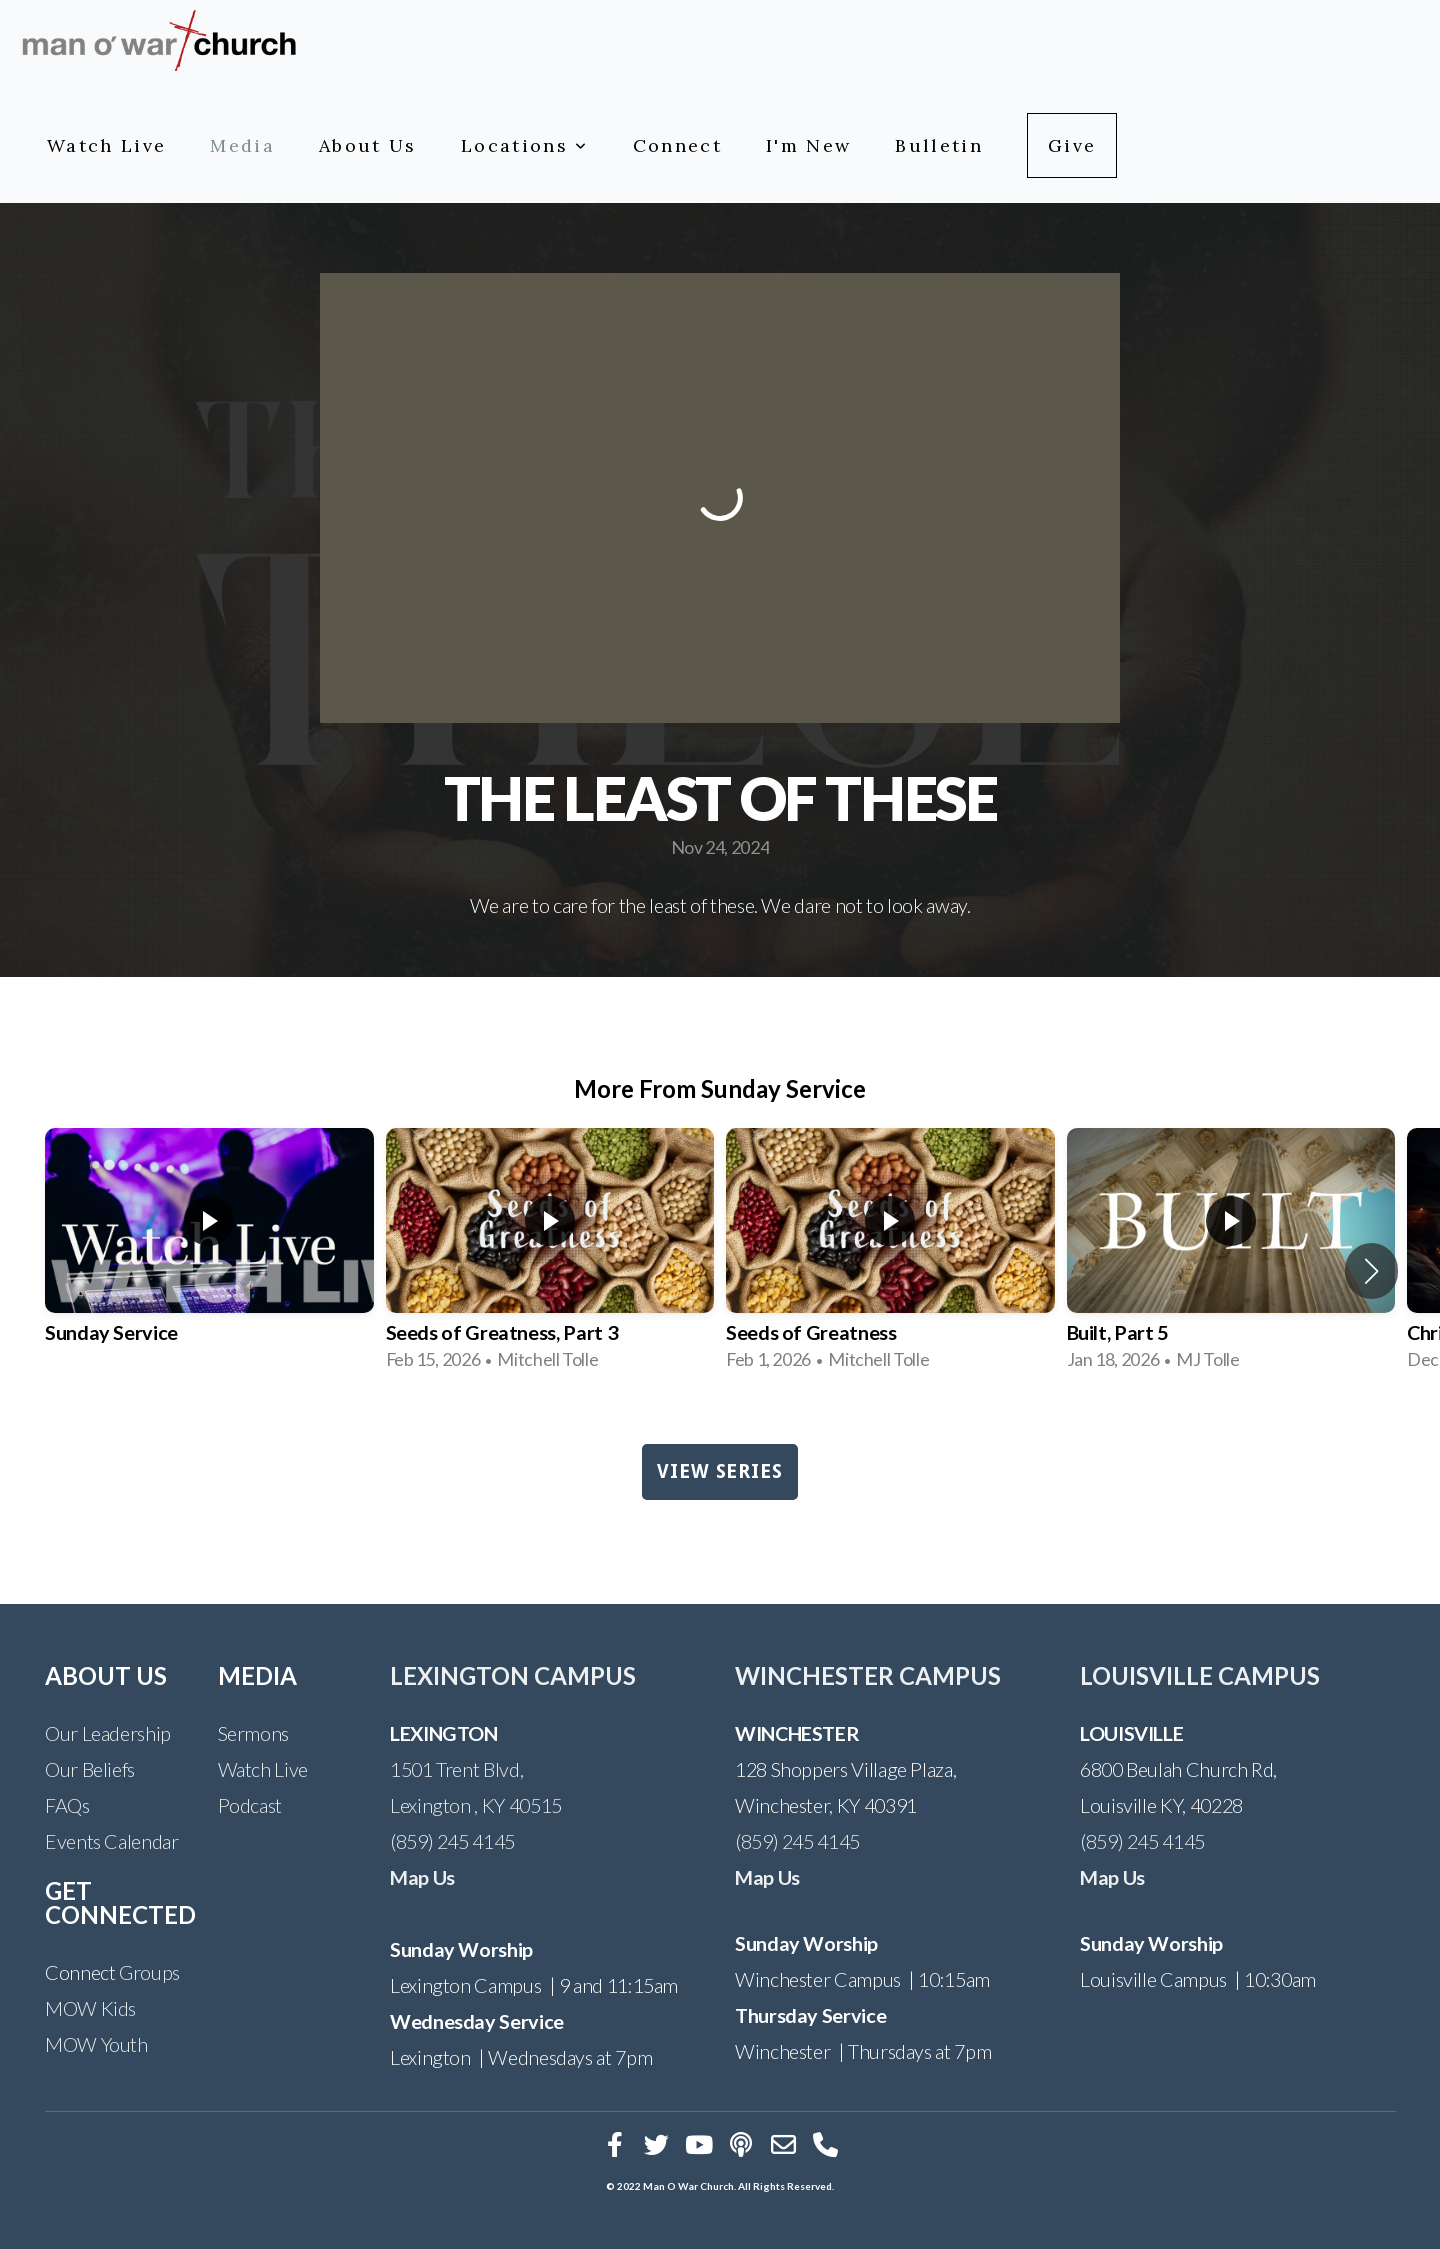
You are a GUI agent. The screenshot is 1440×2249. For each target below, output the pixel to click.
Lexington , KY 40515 (476, 1805)
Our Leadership (108, 1733)
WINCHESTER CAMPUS (868, 1675)
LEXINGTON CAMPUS (513, 1675)
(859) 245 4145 (452, 1841)
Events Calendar (112, 1841)
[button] (1371, 1271)
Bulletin (939, 145)
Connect (677, 145)
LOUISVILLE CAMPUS (1200, 1675)
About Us (368, 145)
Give (1072, 145)
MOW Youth (96, 2044)
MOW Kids (90, 2008)
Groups (149, 1972)
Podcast (250, 1805)
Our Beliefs (90, 1769)
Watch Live (106, 145)
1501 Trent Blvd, (456, 1769)
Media (242, 145)
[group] (209, 1255)
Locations (525, 145)
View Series (720, 1471)
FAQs (67, 1805)
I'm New (808, 145)
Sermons (253, 1733)
